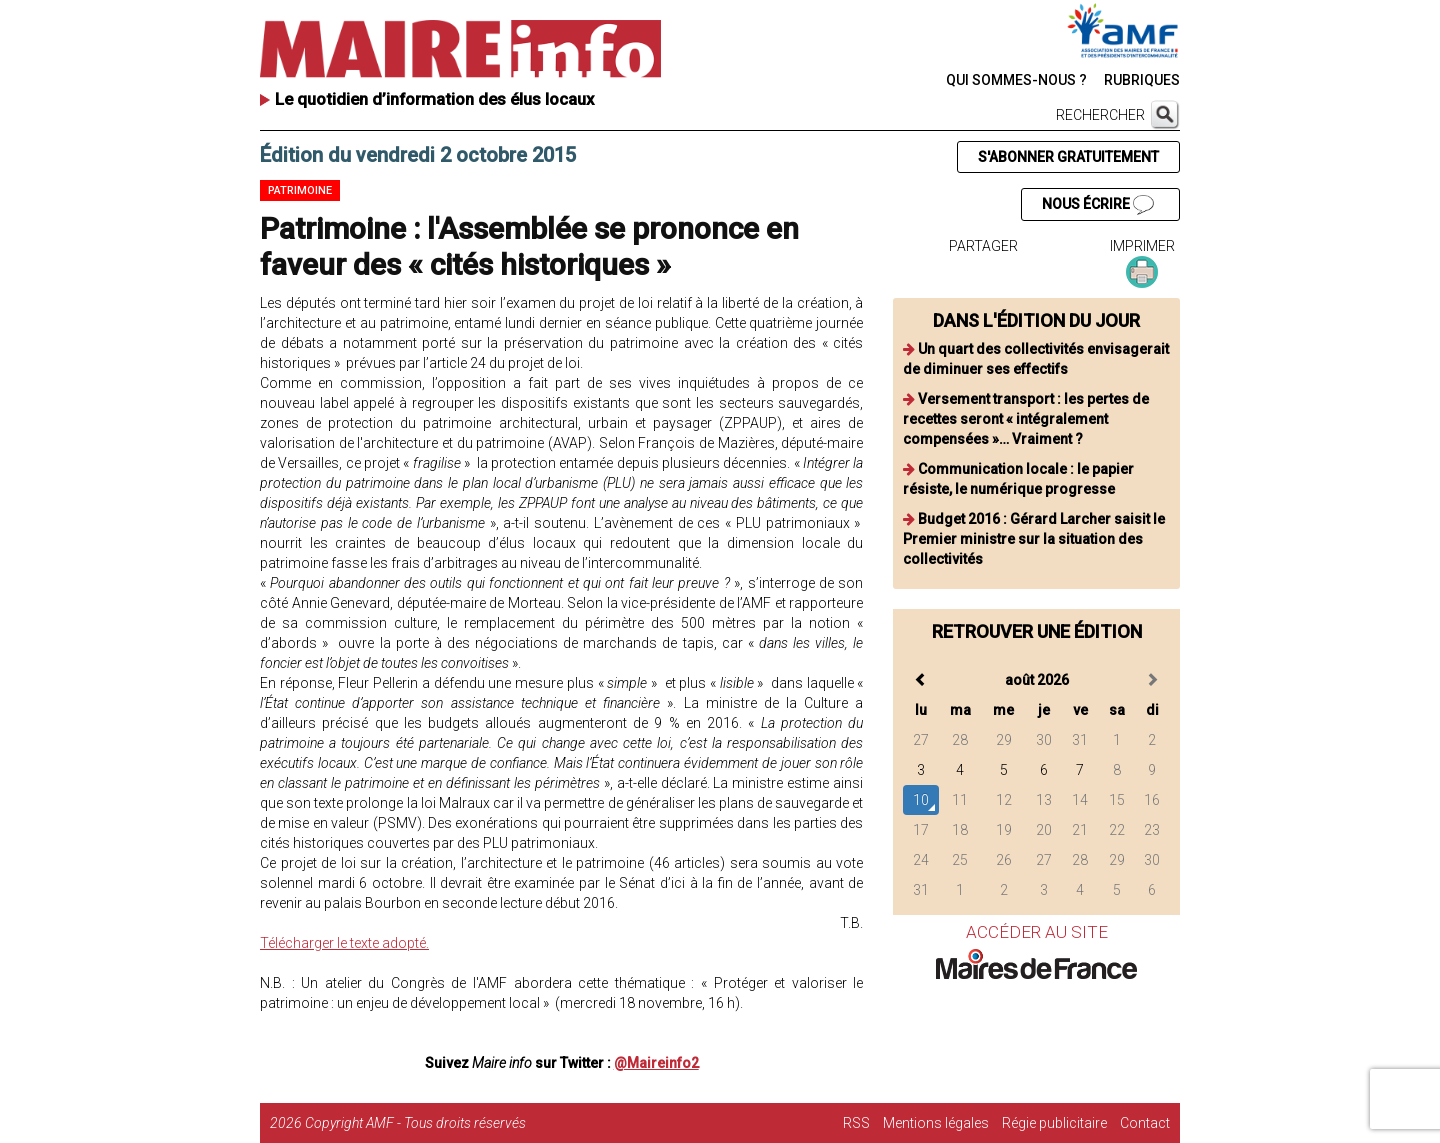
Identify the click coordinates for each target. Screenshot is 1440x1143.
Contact (1145, 1123)
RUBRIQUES (1142, 80)
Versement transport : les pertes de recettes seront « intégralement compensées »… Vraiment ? (1026, 419)
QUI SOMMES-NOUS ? (1016, 80)
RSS (856, 1123)
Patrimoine (300, 190)
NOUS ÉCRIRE (1098, 205)
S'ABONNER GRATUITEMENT (1068, 157)
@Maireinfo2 (656, 1063)
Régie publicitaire (1054, 1123)
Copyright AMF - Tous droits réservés (415, 1123)
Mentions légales (936, 1123)
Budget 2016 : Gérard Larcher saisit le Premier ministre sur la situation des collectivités (1034, 539)
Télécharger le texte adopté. (344, 943)
